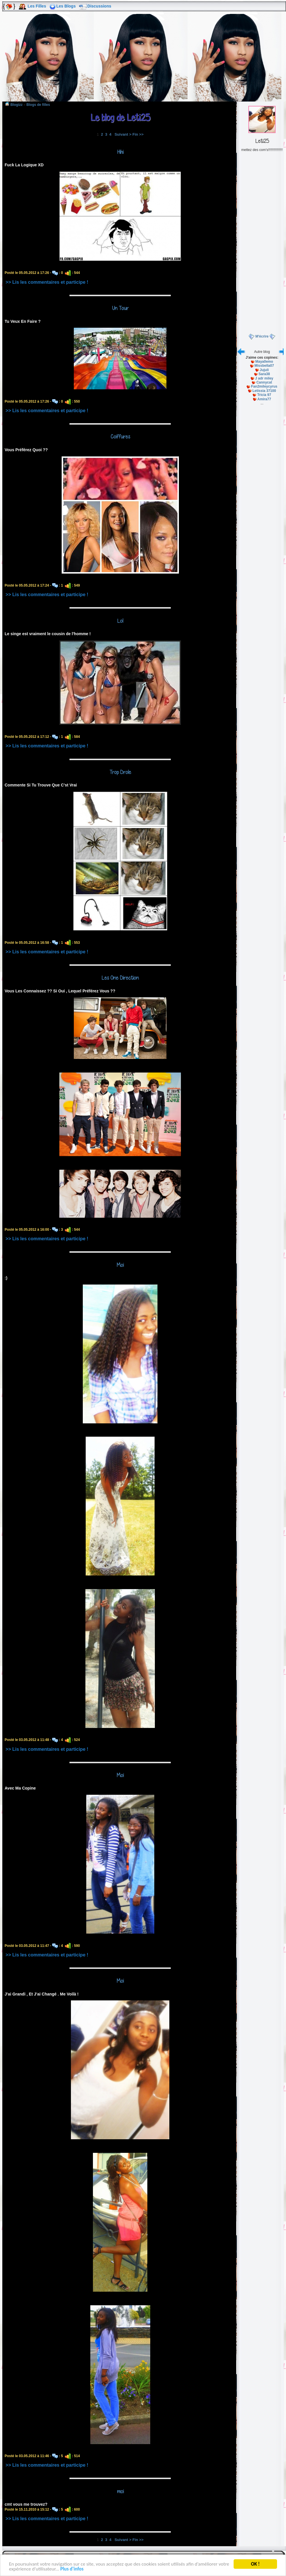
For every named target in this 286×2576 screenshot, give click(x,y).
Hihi (120, 152)
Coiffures (120, 436)
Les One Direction (120, 977)
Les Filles (37, 6)
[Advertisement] (143, 60)
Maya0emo (264, 362)
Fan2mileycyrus (264, 386)
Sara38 (264, 374)
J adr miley (264, 378)
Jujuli (264, 370)
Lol (120, 621)
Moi (120, 1265)
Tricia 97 (264, 395)
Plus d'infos (71, 2570)
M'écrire (262, 336)
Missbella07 (264, 366)
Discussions (99, 6)
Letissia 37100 (264, 391)
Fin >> (137, 134)
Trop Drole (120, 772)
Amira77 (264, 399)
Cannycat (264, 382)
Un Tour (120, 308)
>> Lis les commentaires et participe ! (47, 282)
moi (120, 2491)
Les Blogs (66, 6)
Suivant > (123, 134)
